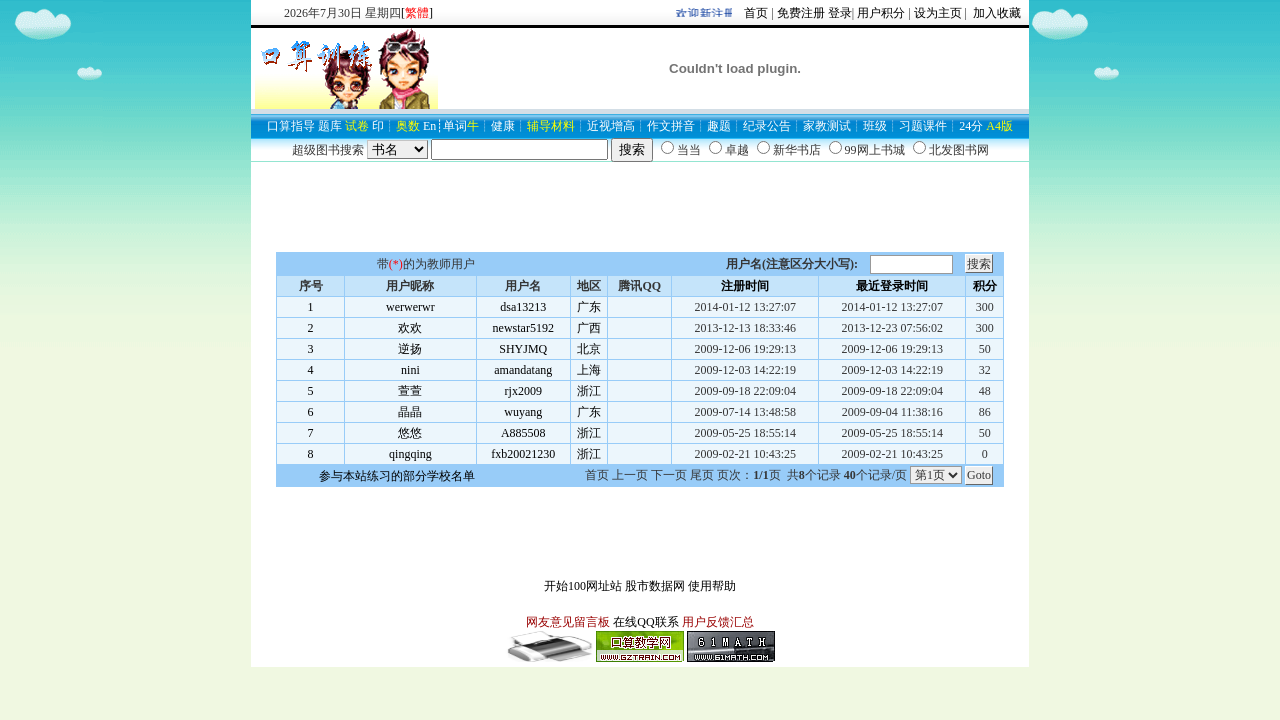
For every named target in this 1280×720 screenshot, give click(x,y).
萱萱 (410, 391)
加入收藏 (995, 13)
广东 (589, 307)
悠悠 (410, 433)
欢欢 (410, 328)
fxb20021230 (523, 454)
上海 (589, 370)
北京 (589, 349)
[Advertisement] (640, 207)
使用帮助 (712, 586)
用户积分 (881, 13)
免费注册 (801, 13)
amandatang (523, 370)
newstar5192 (523, 328)
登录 (840, 13)
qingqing (410, 454)
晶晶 (410, 412)
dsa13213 (523, 307)
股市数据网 (655, 586)
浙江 (589, 391)
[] (417, 13)
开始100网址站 (583, 586)
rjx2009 (523, 391)
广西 (589, 328)
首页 (756, 13)
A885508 (523, 433)
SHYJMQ (523, 349)
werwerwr (410, 307)
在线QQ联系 (645, 622)
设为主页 (938, 13)
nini (410, 370)
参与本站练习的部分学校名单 (397, 476)
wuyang (523, 412)
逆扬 (410, 349)
